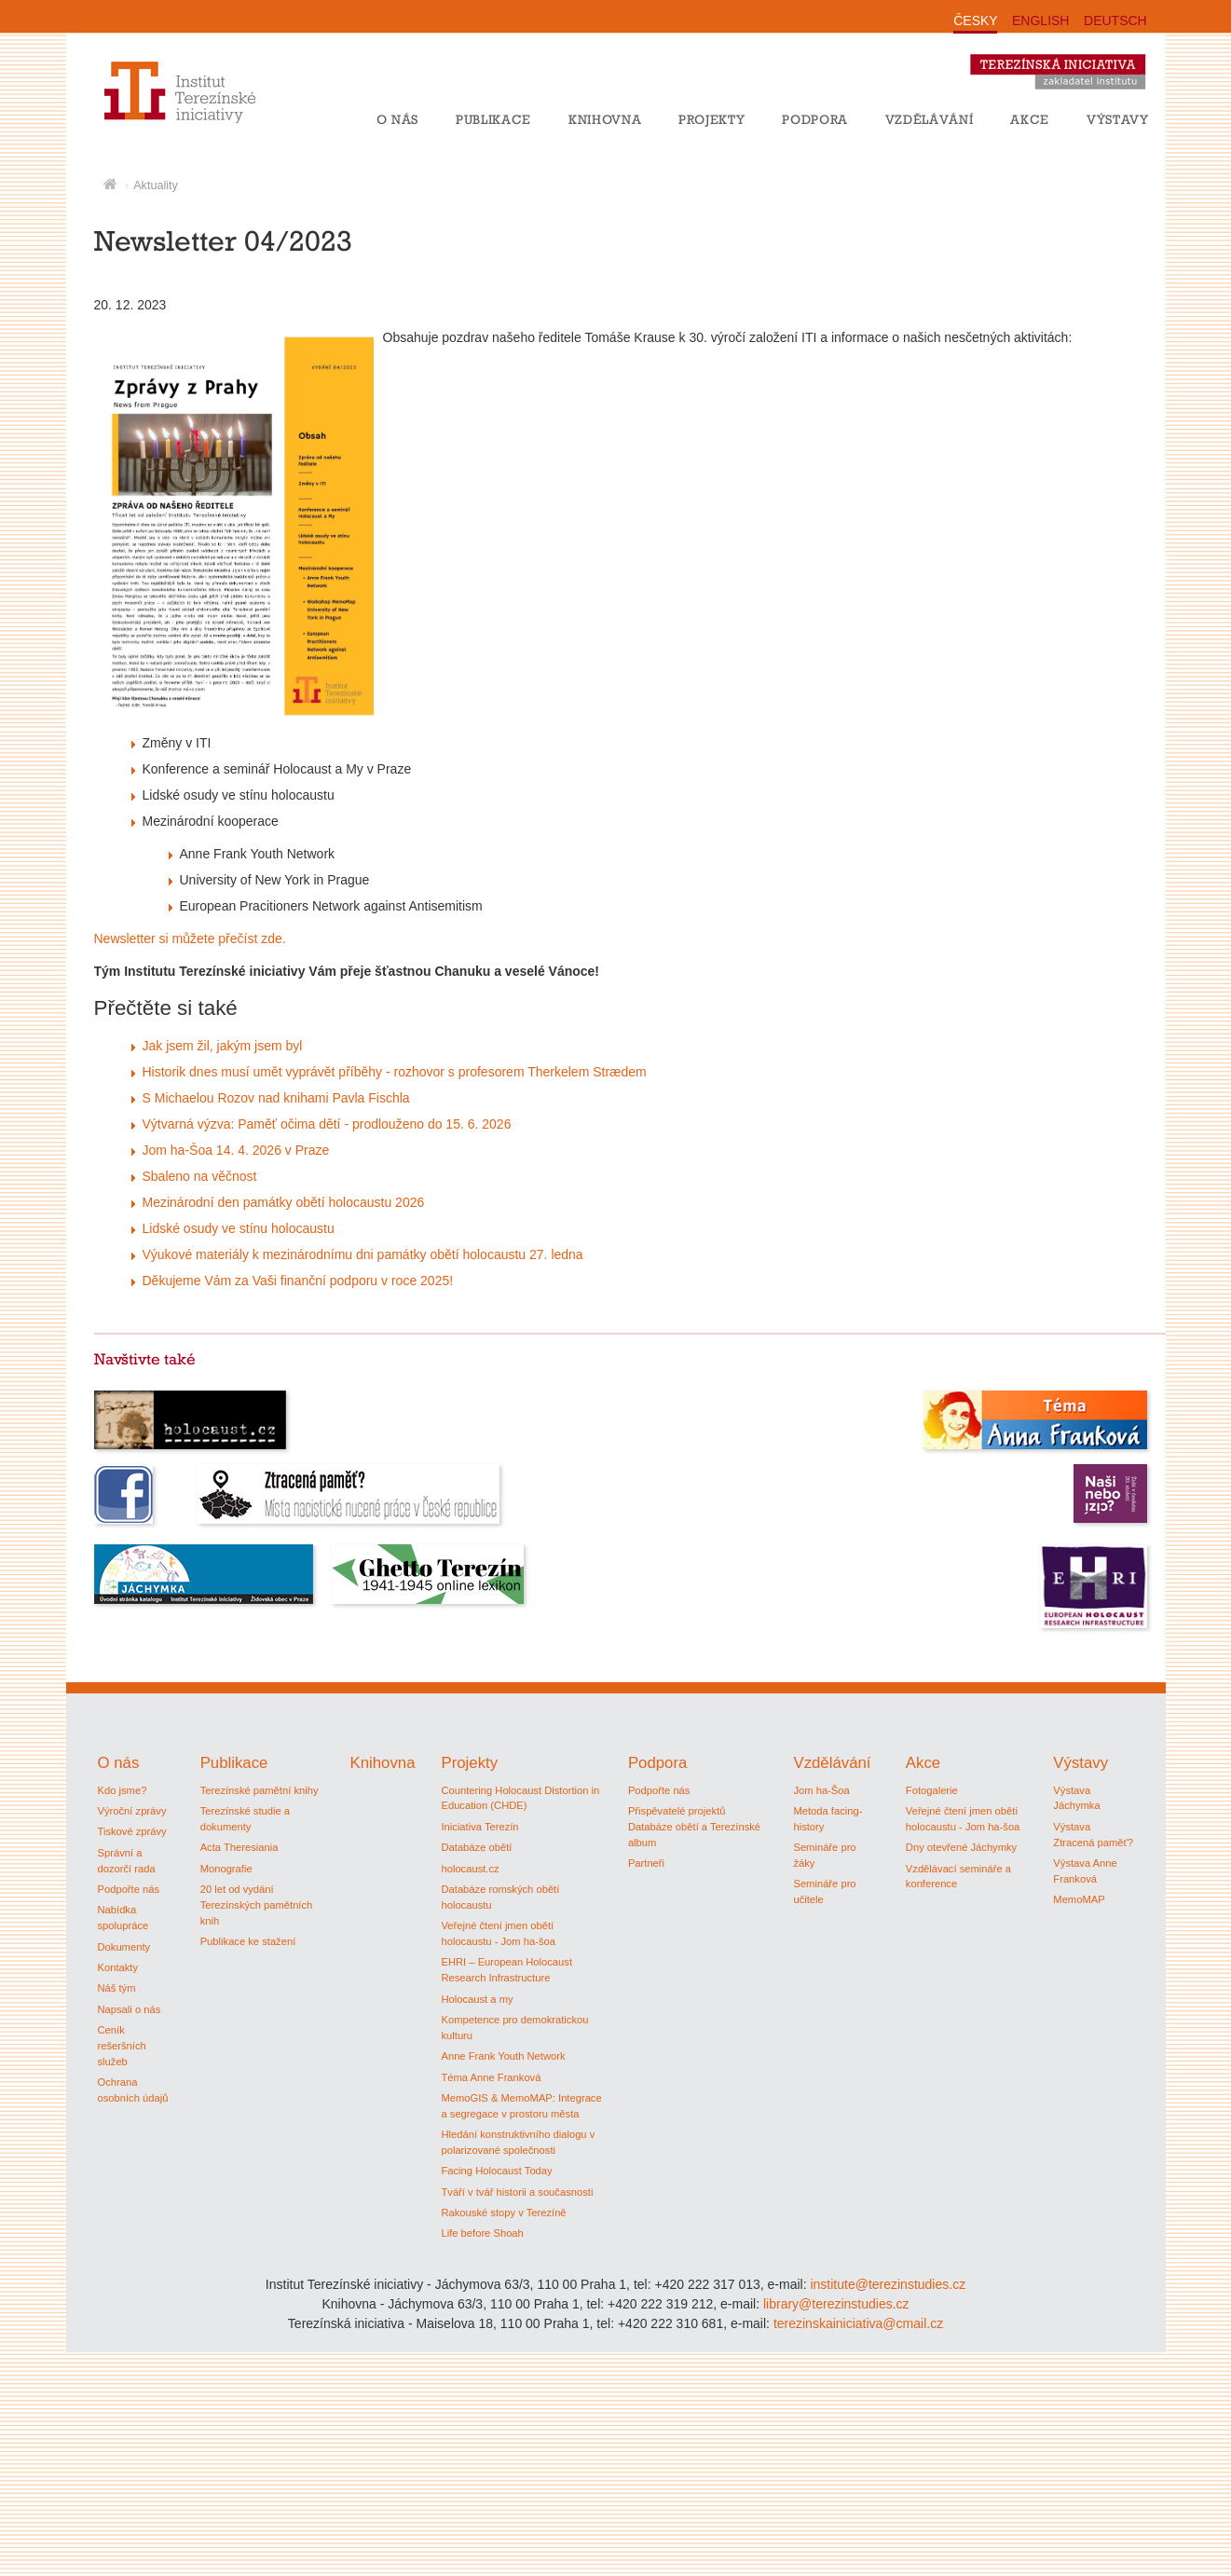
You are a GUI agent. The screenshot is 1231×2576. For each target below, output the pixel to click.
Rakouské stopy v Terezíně (503, 2212)
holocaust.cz (470, 1868)
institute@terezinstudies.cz (887, 2284)
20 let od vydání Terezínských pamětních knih (256, 1905)
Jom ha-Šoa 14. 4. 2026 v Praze (236, 1150)
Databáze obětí (476, 1847)
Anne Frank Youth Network (503, 2056)
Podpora (815, 119)
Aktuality (155, 185)
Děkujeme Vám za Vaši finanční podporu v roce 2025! (298, 1280)
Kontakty (118, 1967)
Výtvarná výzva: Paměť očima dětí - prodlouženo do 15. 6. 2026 (327, 1124)
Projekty (711, 119)
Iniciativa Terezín (479, 1826)
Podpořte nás (129, 1889)
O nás (397, 119)
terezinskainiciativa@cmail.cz (858, 2323)
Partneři (646, 1863)
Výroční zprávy (132, 1810)
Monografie (226, 1868)
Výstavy (1118, 119)
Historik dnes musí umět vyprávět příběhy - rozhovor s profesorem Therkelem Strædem (395, 1071)
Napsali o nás (129, 2009)
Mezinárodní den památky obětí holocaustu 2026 (284, 1202)
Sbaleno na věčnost (200, 1176)
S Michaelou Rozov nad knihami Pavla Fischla (276, 1097)
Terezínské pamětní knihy (259, 1790)
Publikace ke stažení (248, 1941)
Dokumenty (124, 1947)
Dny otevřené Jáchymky (961, 1847)
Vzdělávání (929, 119)
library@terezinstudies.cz (836, 2303)
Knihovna (604, 119)
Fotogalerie (932, 1790)
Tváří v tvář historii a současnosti (517, 2192)
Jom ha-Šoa (821, 1790)
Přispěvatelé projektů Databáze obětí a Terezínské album (694, 1826)
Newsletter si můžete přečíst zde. (190, 938)
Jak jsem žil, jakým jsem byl (223, 1045)
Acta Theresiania (239, 1847)
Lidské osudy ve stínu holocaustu (239, 1228)
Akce (1029, 119)
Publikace (493, 119)
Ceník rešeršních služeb (122, 2045)
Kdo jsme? (122, 1790)
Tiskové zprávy (132, 1831)
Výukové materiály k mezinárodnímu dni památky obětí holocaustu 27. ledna (363, 1254)
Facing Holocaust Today (496, 2170)
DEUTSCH (1115, 20)
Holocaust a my (477, 1999)
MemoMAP (1078, 1899)
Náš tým (117, 1988)
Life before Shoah (482, 2233)
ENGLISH (1040, 20)
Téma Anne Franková (490, 2077)
